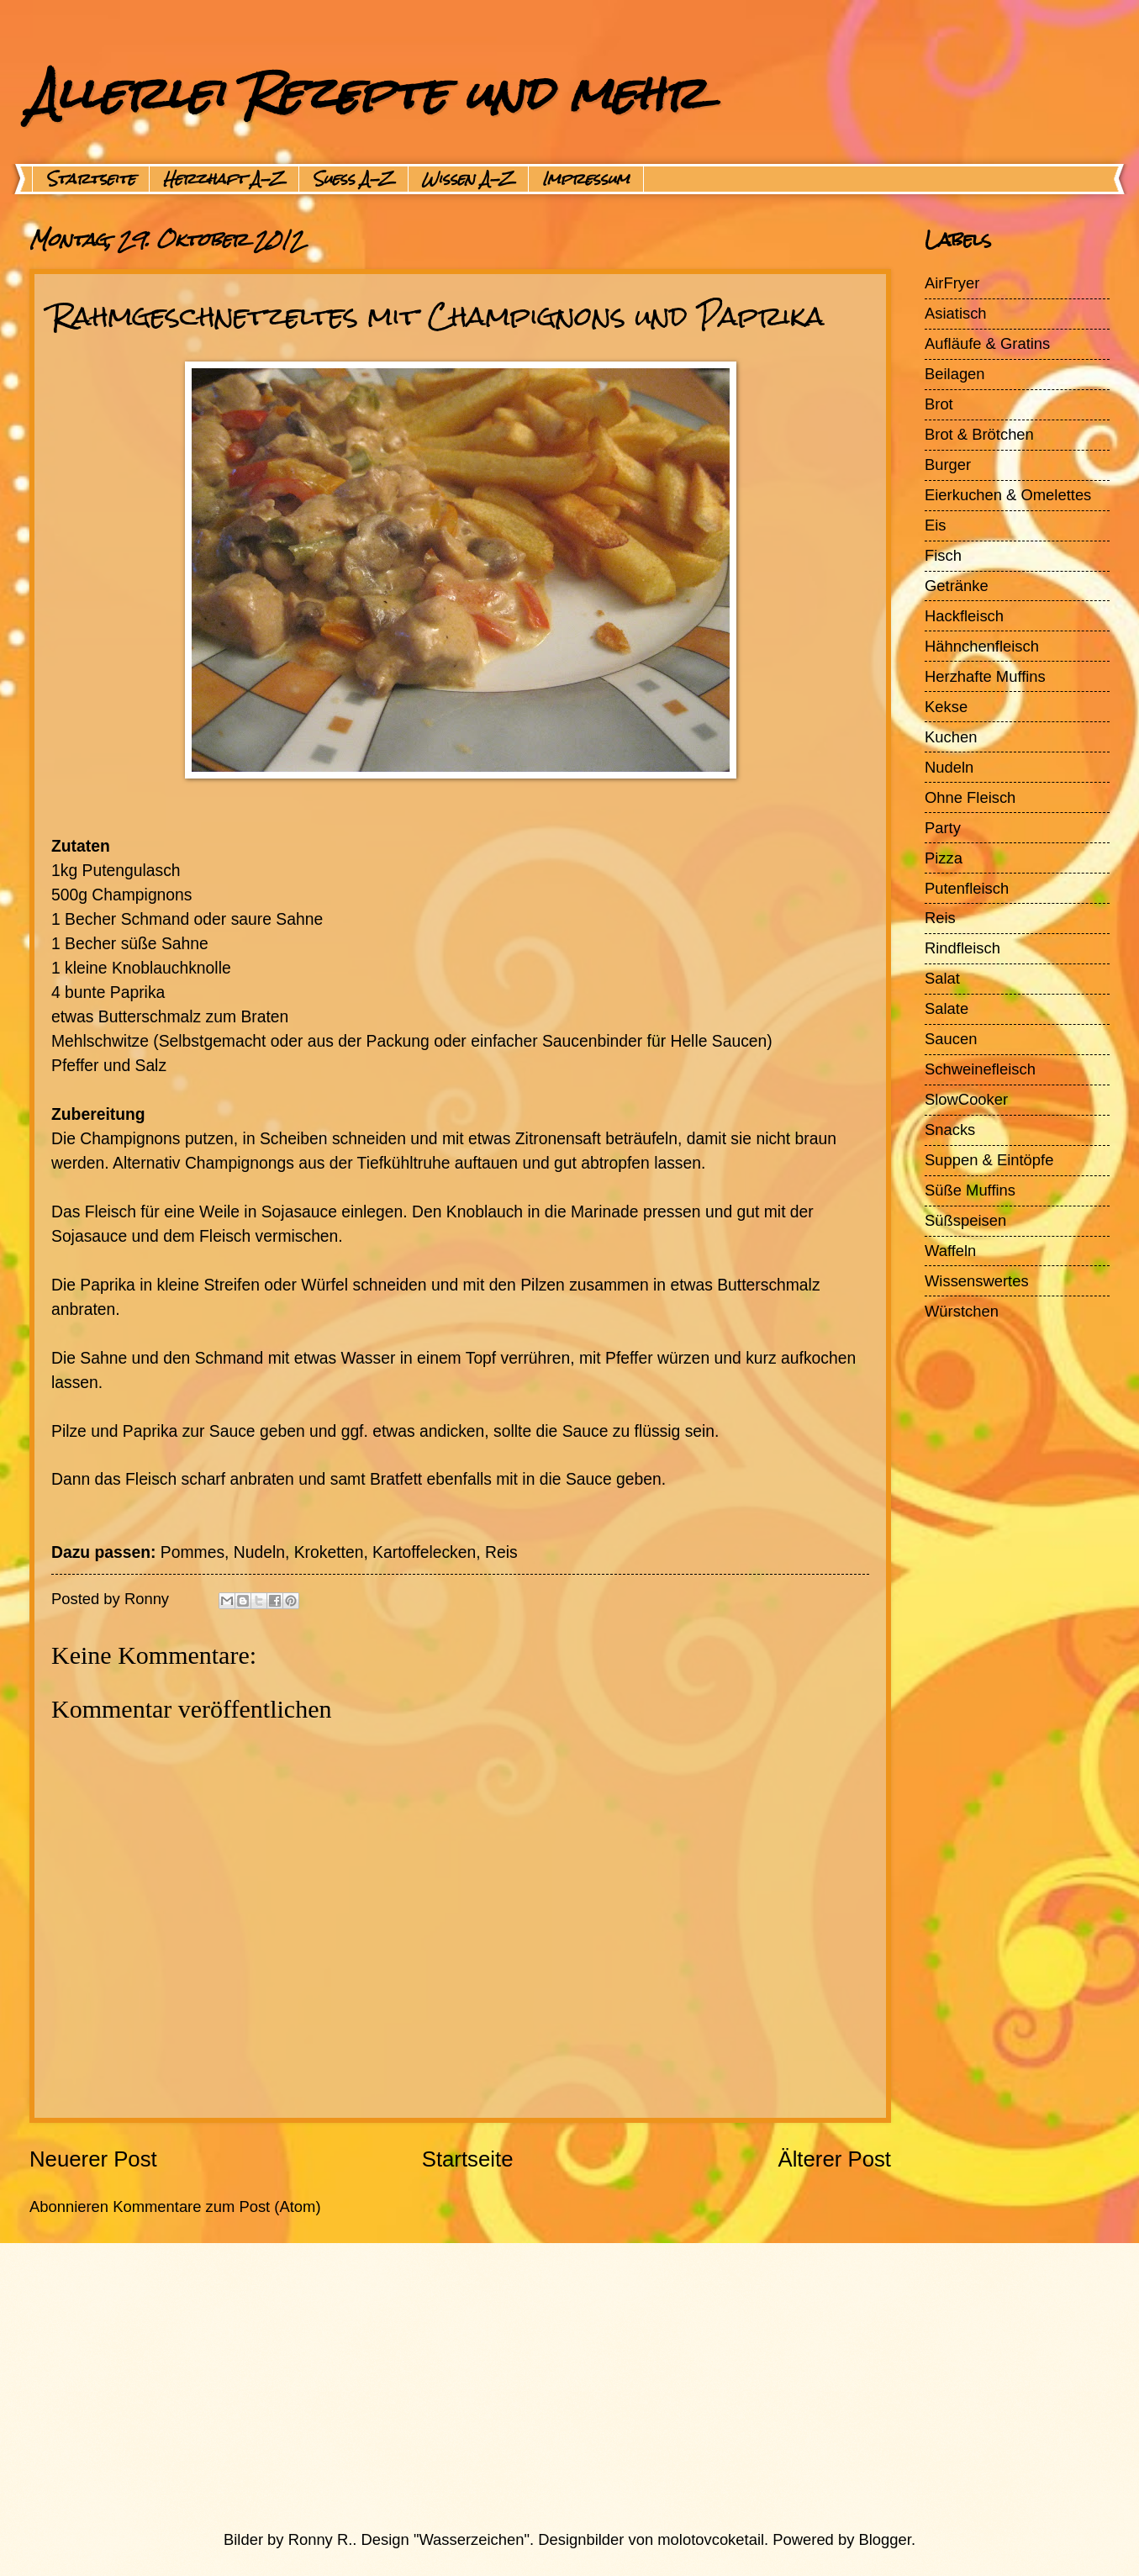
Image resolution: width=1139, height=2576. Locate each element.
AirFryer (952, 283)
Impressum (586, 179)
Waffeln (950, 1250)
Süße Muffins (970, 1190)
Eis (936, 525)
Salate (946, 1008)
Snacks (950, 1129)
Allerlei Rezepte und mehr (367, 93)
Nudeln (949, 767)
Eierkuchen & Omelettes (1008, 495)
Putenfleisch (967, 888)
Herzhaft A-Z (224, 179)
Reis (940, 917)
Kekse (946, 706)
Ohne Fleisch (970, 797)
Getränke (957, 585)
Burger (948, 464)
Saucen (951, 1039)
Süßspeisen (965, 1220)
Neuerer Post (93, 2159)
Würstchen (962, 1311)
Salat (942, 978)
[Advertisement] (529, 2386)
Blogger (885, 2539)
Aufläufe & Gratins (987, 343)
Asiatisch (956, 313)
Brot (939, 404)
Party (943, 828)
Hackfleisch (964, 616)
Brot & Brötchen (979, 434)
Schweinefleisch (980, 1069)
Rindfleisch (962, 948)
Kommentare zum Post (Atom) (216, 2206)
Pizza (943, 858)
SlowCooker (966, 1099)
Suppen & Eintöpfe (989, 1160)
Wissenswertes (977, 1281)
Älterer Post (834, 2159)
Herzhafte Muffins (985, 676)
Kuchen (951, 737)
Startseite (90, 179)
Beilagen (955, 374)
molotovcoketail (710, 2539)
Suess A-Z (353, 179)
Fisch (943, 555)
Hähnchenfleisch (982, 646)
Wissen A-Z (468, 179)
